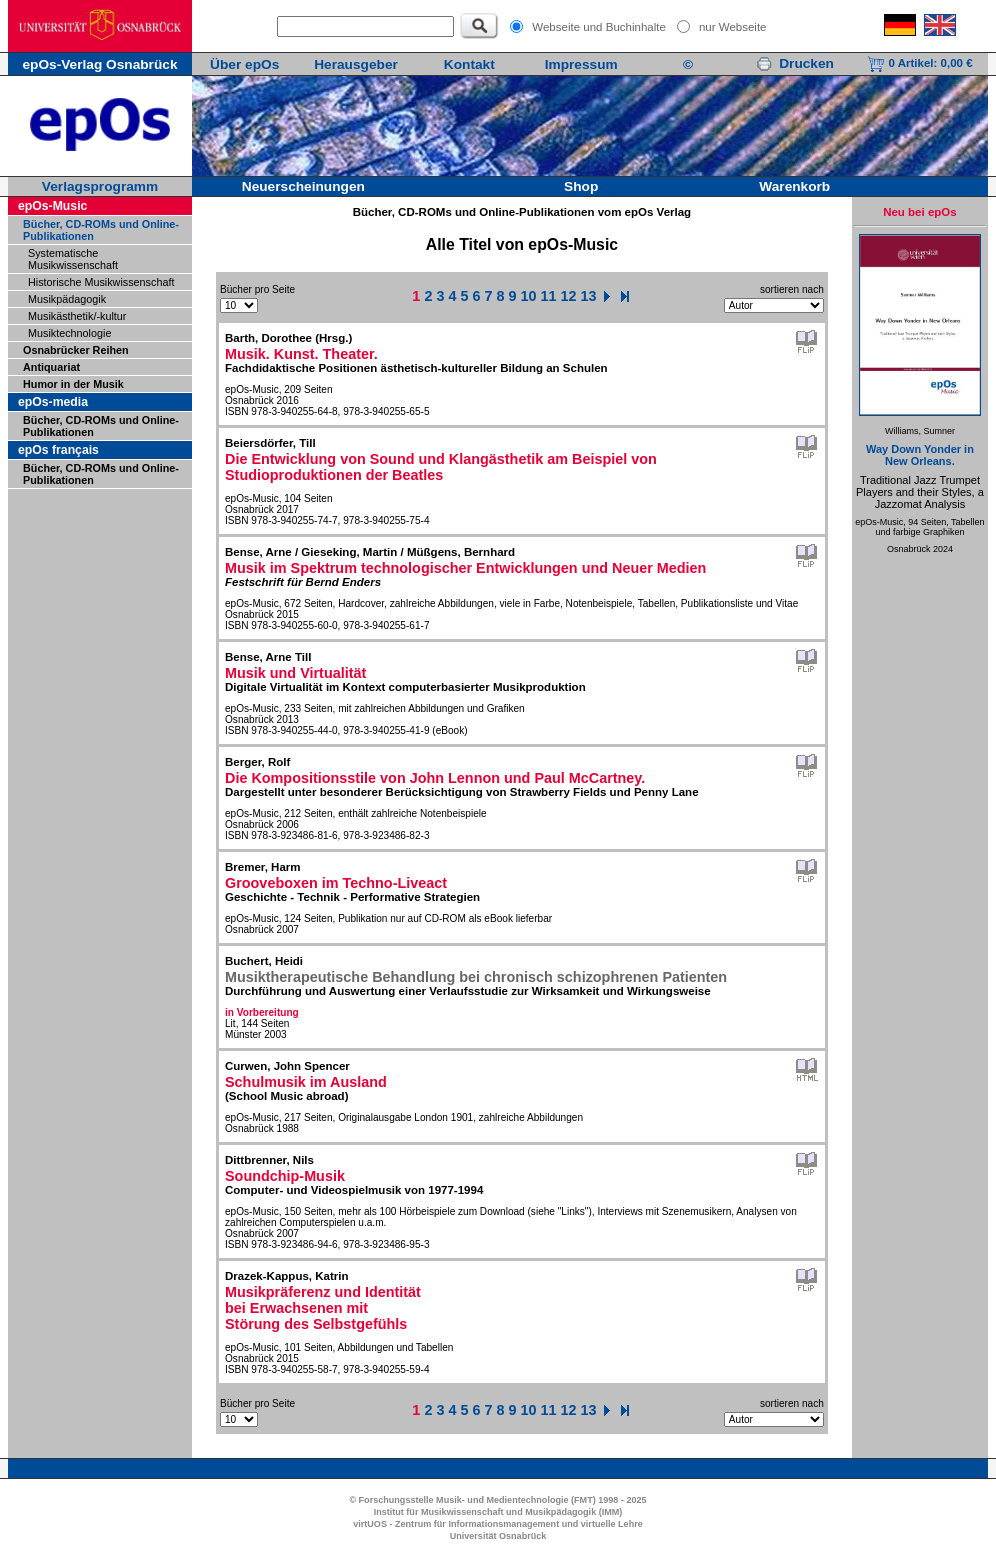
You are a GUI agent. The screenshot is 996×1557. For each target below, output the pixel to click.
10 (529, 296)
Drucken (795, 63)
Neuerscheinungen (303, 186)
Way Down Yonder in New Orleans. (920, 455)
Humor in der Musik (73, 384)
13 (589, 296)
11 (549, 296)
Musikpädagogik (67, 299)
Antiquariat (51, 367)
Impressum (581, 64)
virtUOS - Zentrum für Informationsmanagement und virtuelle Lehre (498, 1524)
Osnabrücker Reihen (76, 350)
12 (569, 296)
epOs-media (53, 402)
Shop (581, 186)
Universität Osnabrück (498, 1536)
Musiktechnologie (69, 333)
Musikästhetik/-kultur (77, 316)
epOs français (58, 450)
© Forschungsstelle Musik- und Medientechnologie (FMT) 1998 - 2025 (497, 1500)
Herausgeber (356, 64)
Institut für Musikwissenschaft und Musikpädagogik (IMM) (498, 1512)
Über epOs (244, 64)
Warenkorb (794, 186)
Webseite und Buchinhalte (599, 27)
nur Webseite (733, 27)
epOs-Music (52, 206)
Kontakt (469, 64)
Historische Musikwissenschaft (101, 282)
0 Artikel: (919, 63)
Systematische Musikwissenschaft (73, 259)
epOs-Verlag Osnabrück (99, 64)
